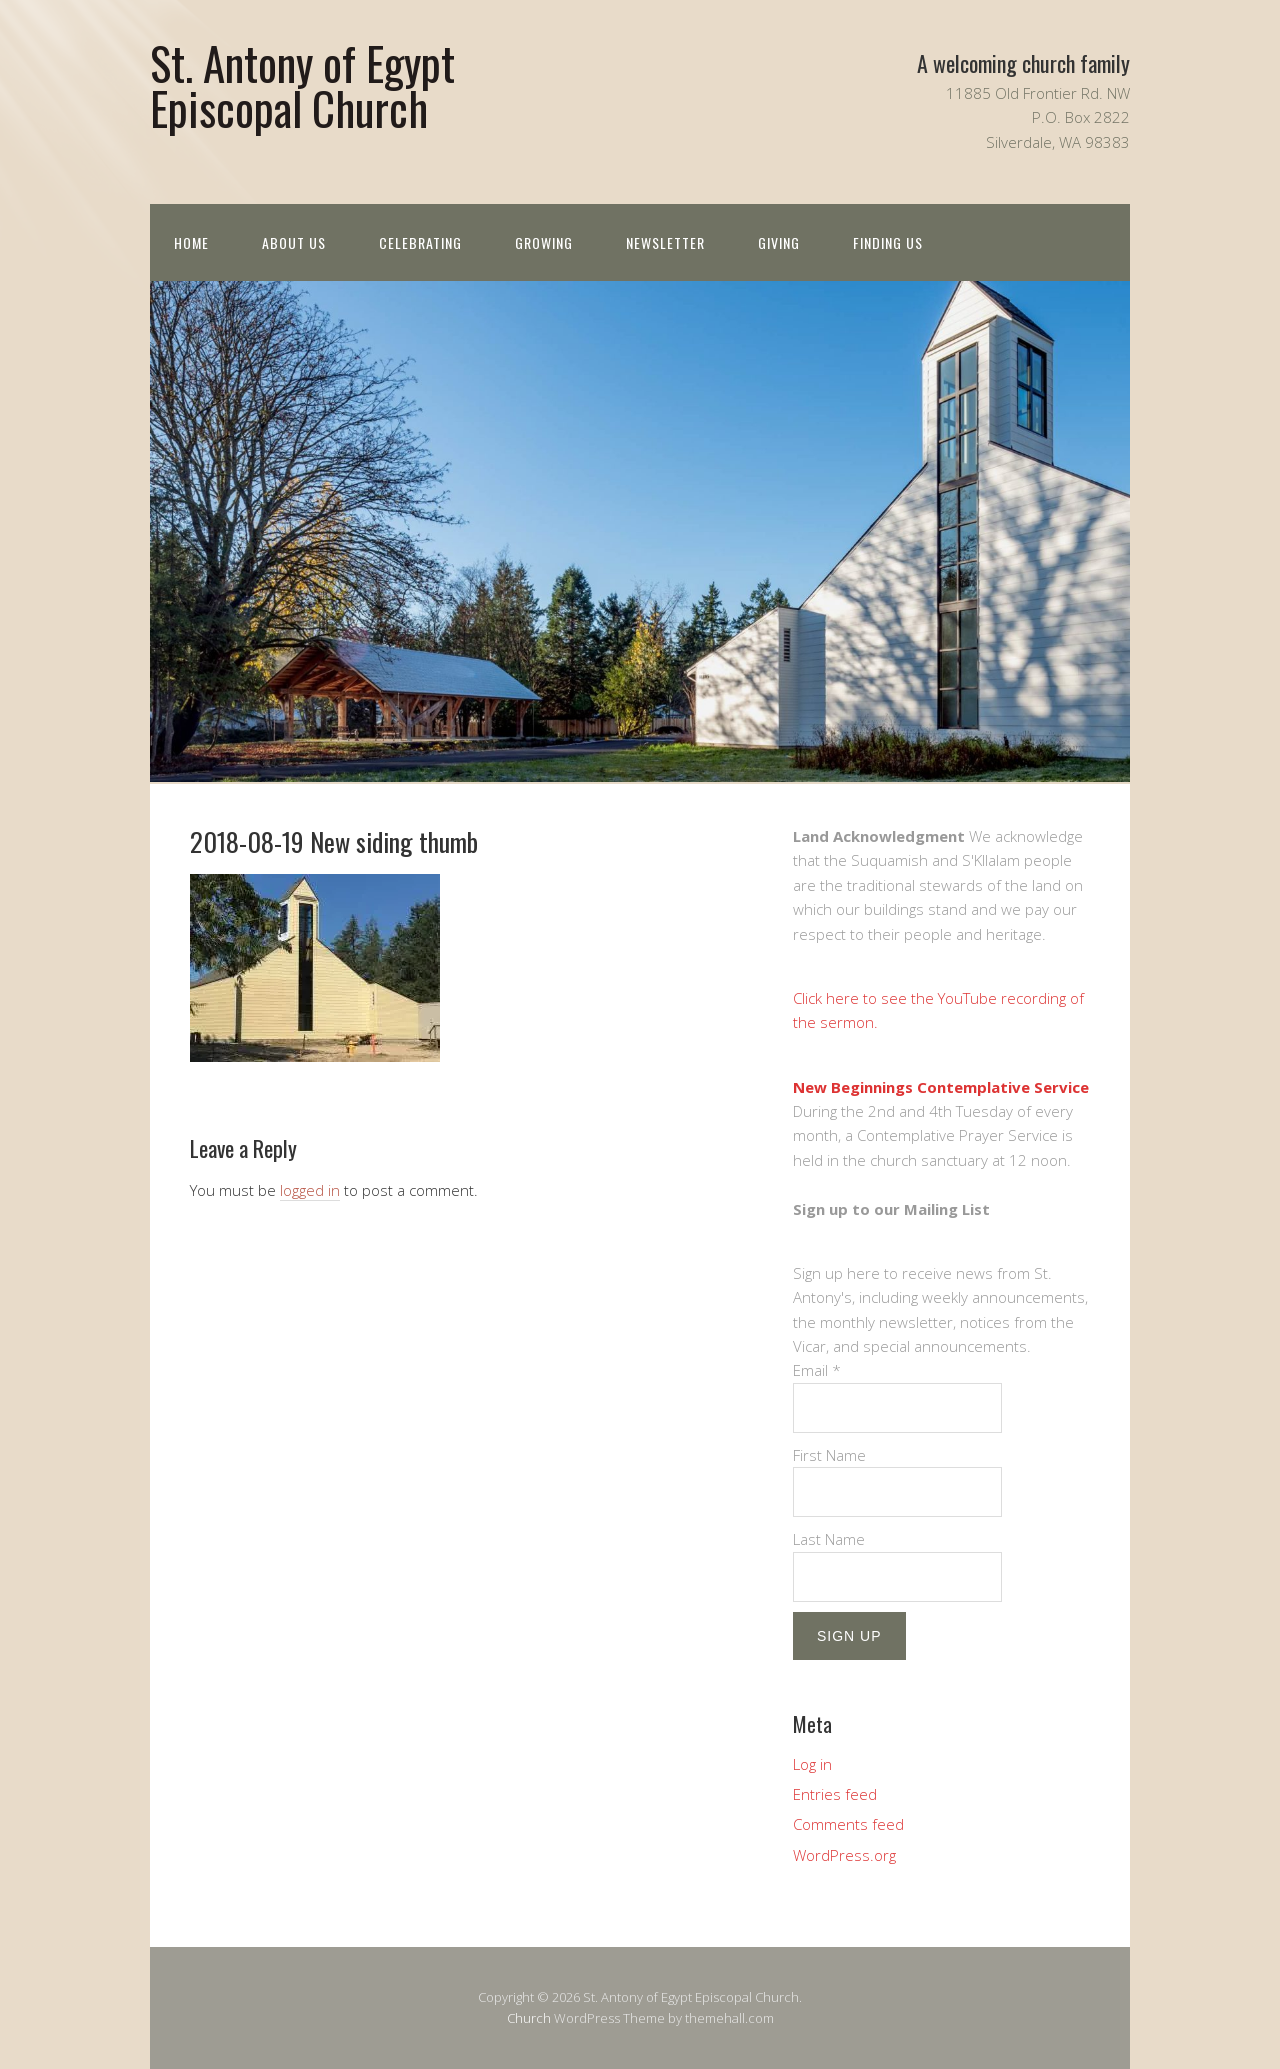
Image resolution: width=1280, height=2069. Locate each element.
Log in (812, 1764)
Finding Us (888, 242)
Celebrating (420, 242)
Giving (779, 242)
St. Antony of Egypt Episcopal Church (302, 85)
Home (191, 242)
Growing (544, 242)
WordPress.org (844, 1855)
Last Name (829, 1539)
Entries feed (835, 1794)
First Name (829, 1455)
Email (817, 1370)
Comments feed (848, 1824)
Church (529, 2018)
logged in (310, 1190)
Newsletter (665, 242)
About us (294, 242)
